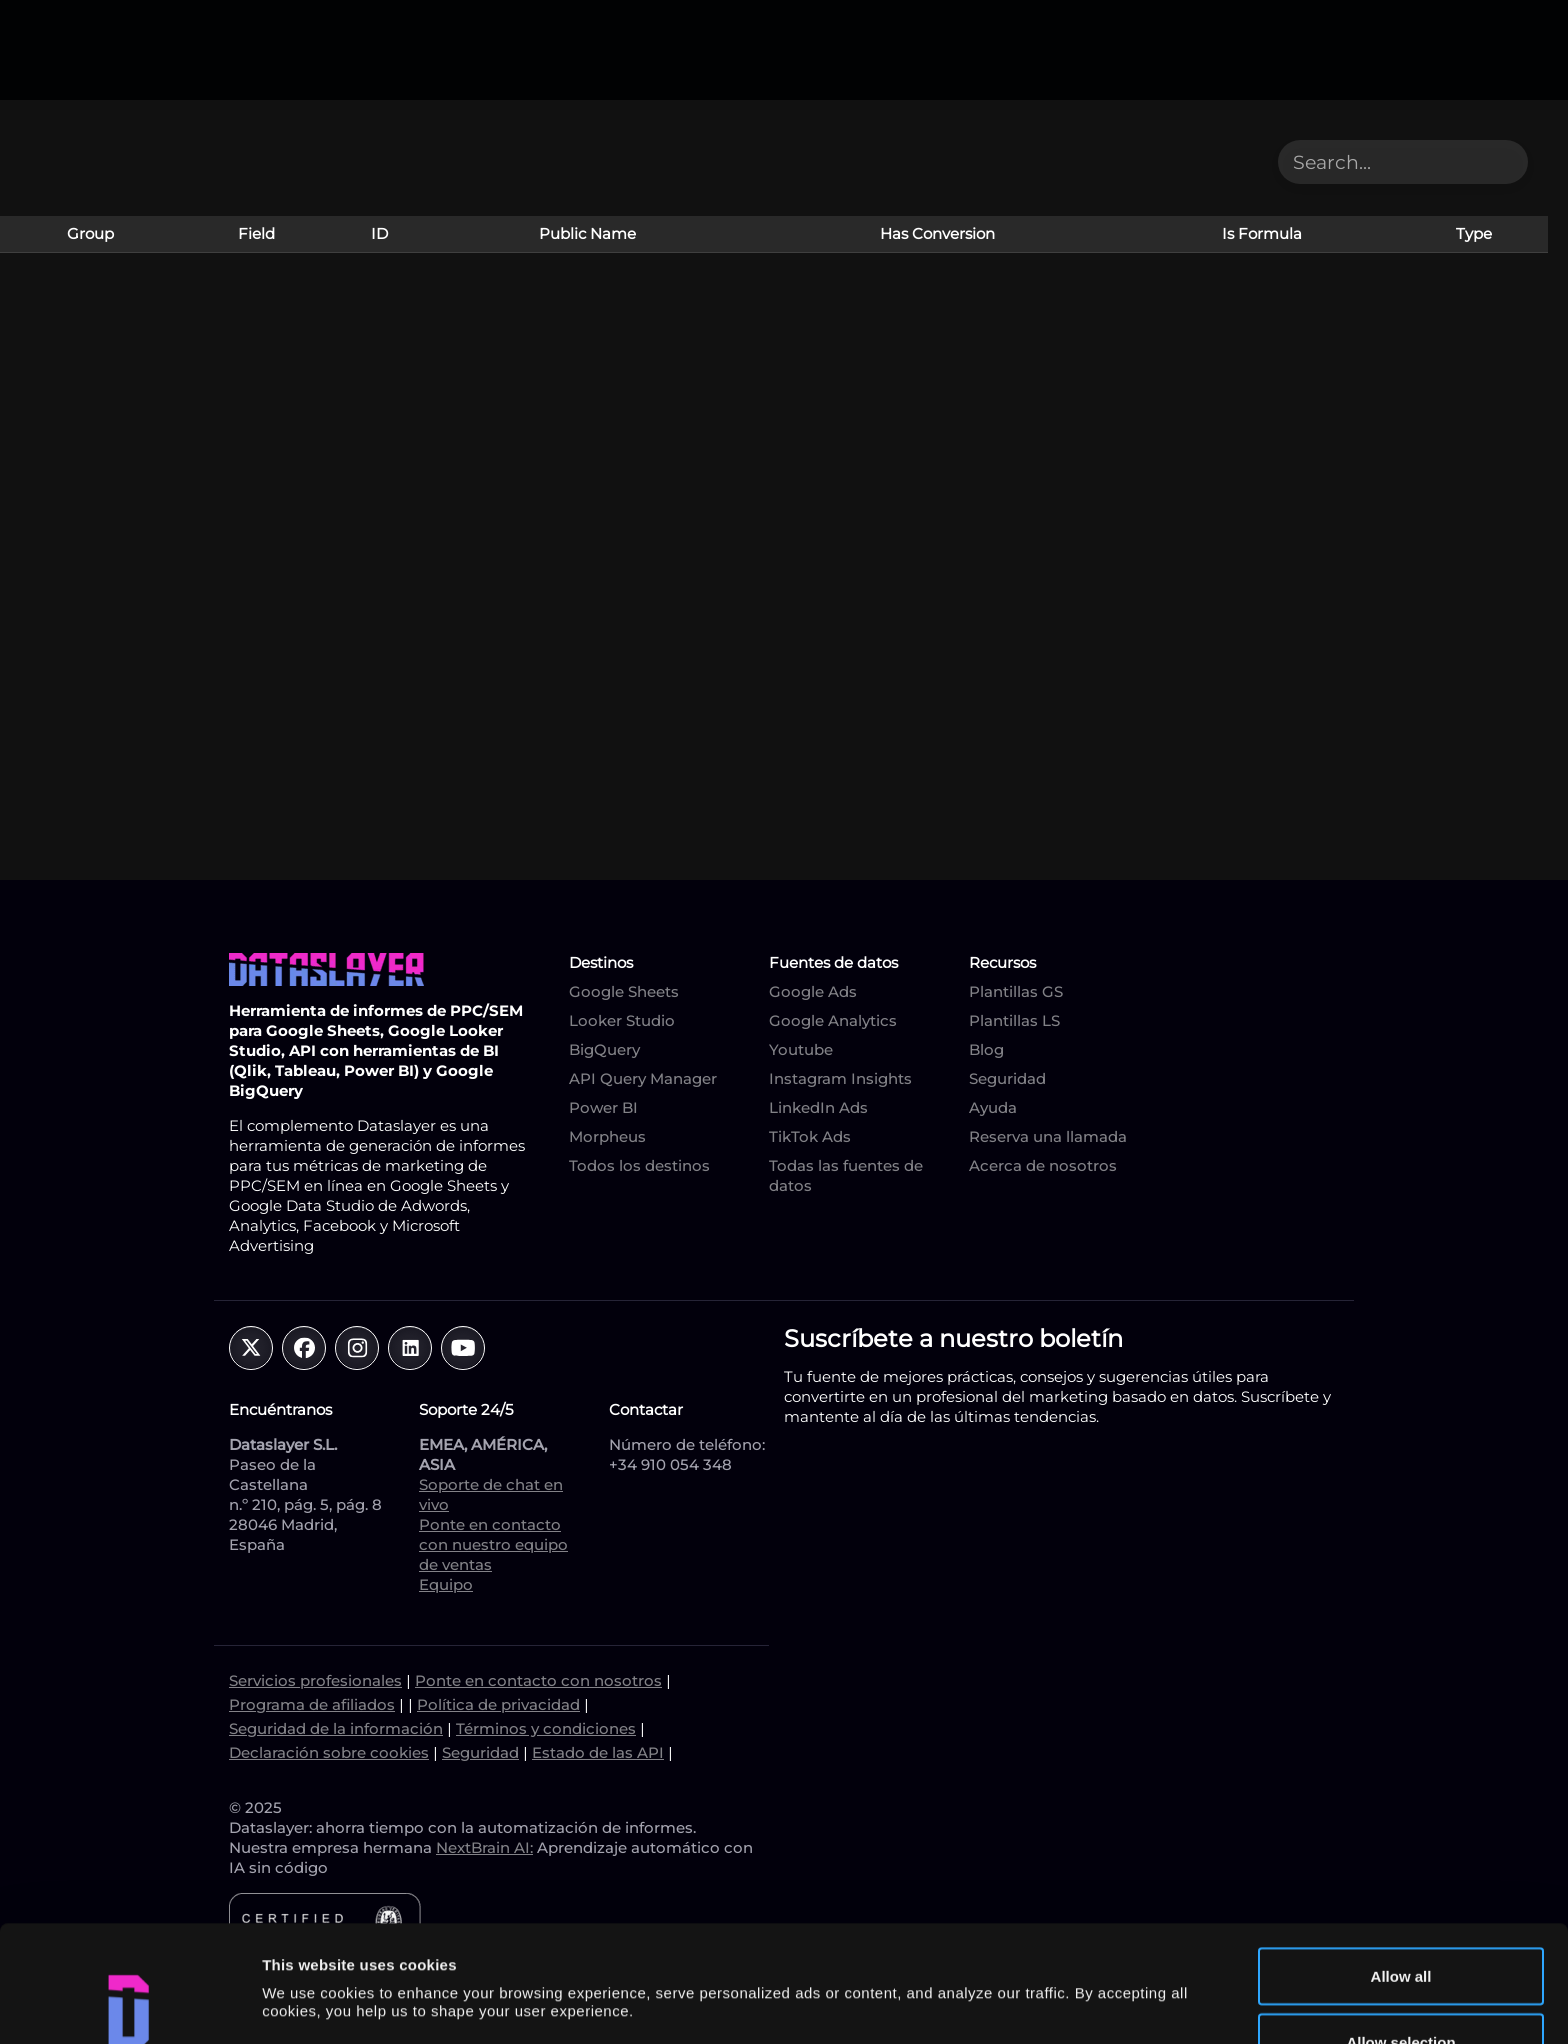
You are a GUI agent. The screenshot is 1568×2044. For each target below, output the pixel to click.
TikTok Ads (810, 1136)
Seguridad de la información (336, 1728)
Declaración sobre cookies (329, 1752)
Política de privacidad (498, 1704)
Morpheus (607, 1136)
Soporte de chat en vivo (491, 1494)
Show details (1049, 1956)
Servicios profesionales (315, 1680)
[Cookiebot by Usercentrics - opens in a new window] (129, 2005)
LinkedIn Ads (818, 1107)
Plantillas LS (1014, 1020)
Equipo (446, 1584)
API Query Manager (643, 1078)
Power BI (603, 1107)
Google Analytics (833, 1020)
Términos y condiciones (546, 1728)
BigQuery (604, 1049)
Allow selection (1400, 1925)
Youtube (801, 1049)
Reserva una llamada (1048, 1136)
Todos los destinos (639, 1165)
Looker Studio (622, 1020)
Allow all (1401, 1859)
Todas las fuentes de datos (846, 1175)
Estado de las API (598, 1752)
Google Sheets (624, 991)
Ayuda (993, 1107)
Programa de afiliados (312, 1704)
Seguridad (1007, 1078)
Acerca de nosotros (1043, 1165)
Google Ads (813, 991)
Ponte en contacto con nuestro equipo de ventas (493, 1544)
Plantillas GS (1016, 991)
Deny (1401, 1990)
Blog (986, 1049)
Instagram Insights (840, 1078)
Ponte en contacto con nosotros (538, 1680)
